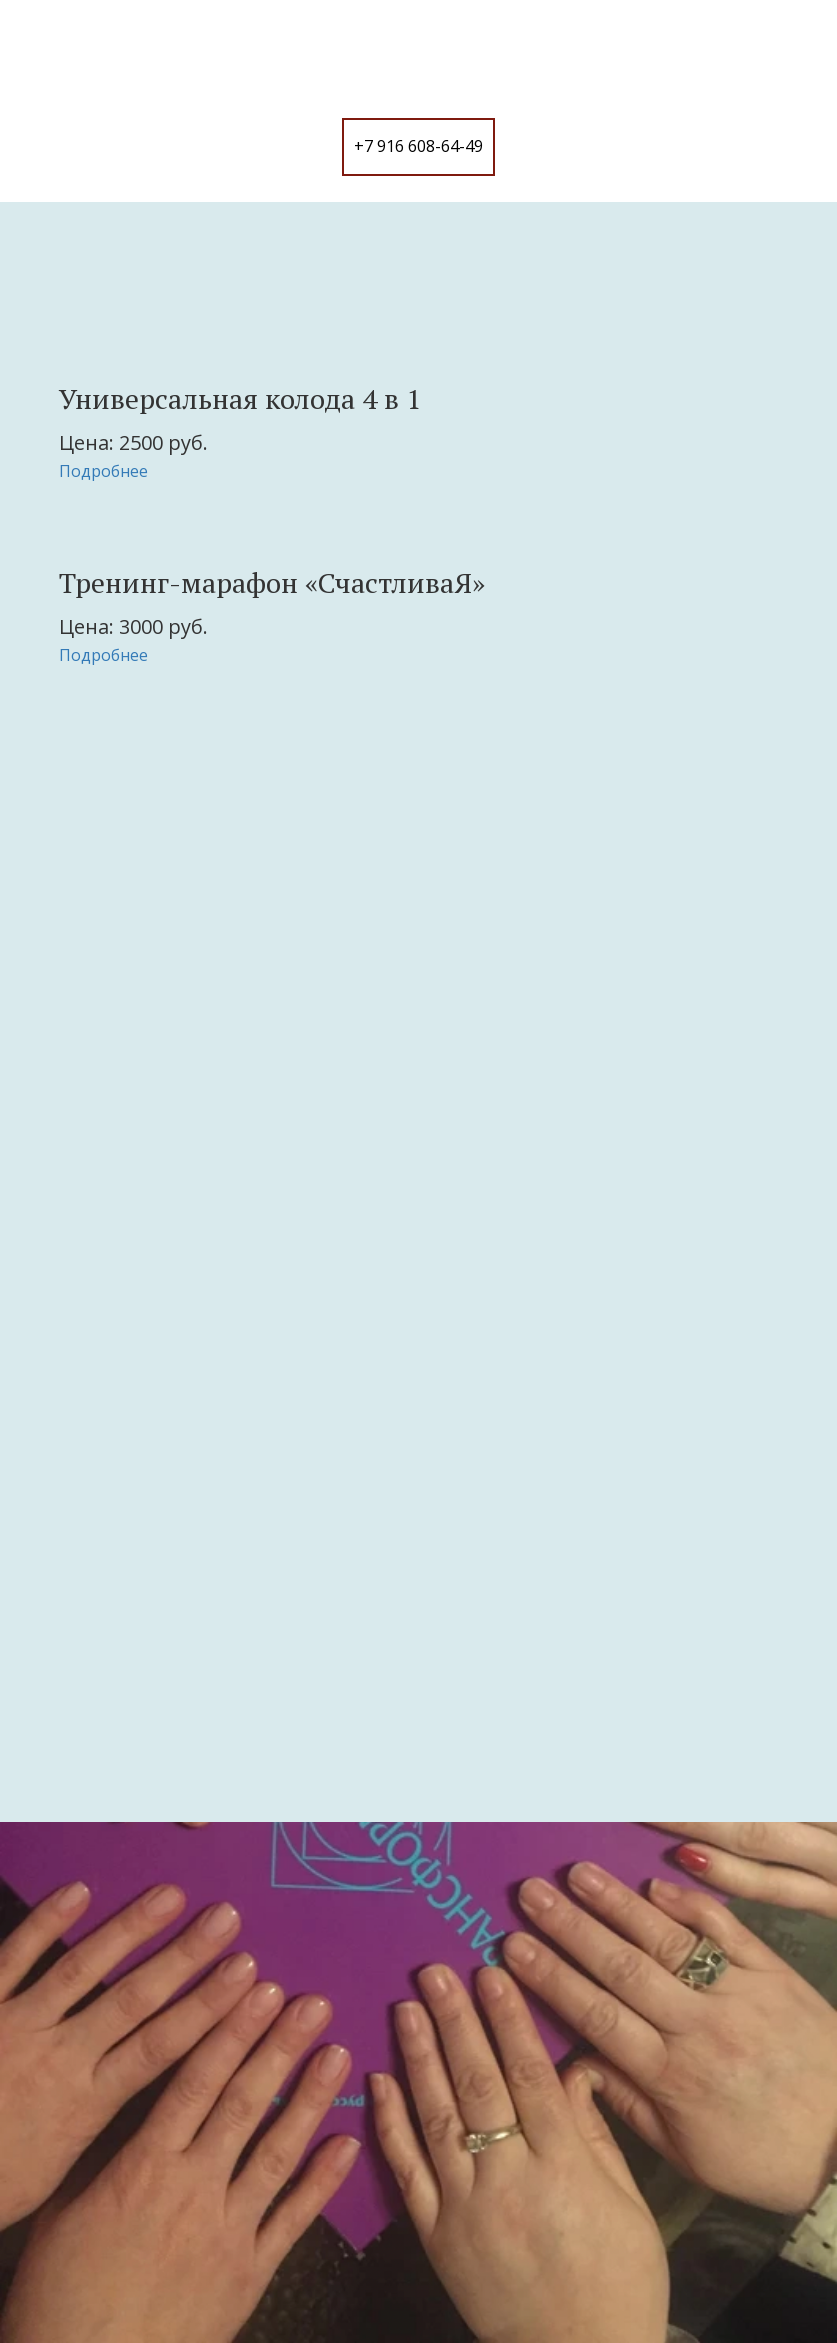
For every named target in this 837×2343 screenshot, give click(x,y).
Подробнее (103, 471)
